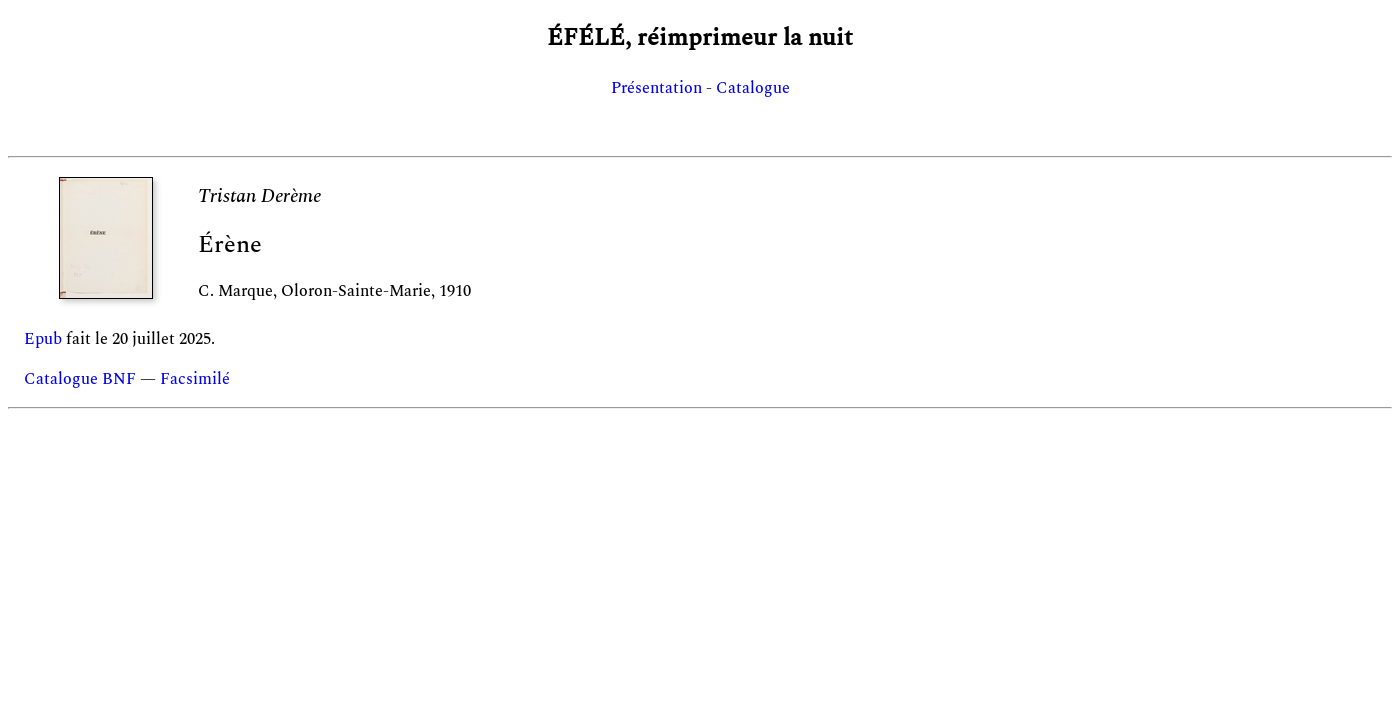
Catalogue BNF (80, 379)
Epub (43, 339)
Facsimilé (195, 379)
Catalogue (753, 88)
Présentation (656, 88)
